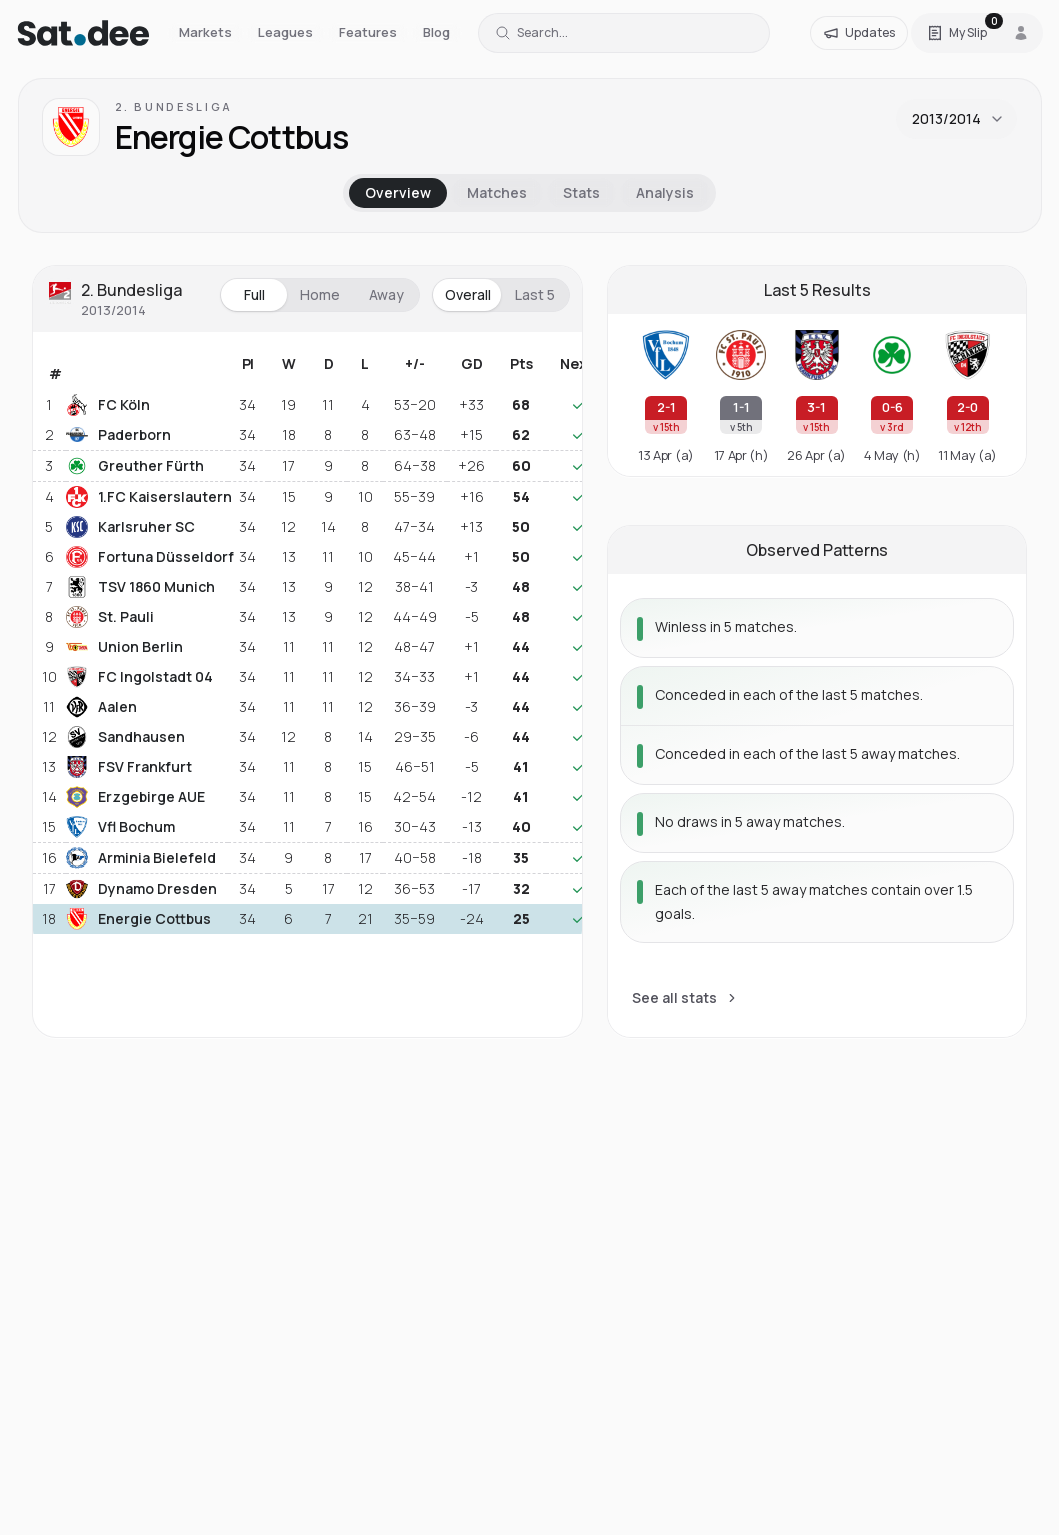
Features (368, 32)
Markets (205, 32)
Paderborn (118, 435)
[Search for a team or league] (624, 33)
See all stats (685, 997)
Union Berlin (124, 647)
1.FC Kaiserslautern (145, 497)
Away (386, 294)
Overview (398, 192)
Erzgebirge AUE (135, 797)
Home (320, 294)
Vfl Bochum (120, 827)
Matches (497, 192)
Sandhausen (125, 737)
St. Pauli (110, 617)
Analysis (665, 192)
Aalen (101, 707)
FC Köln (108, 405)
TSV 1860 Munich (140, 587)
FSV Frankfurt (129, 767)
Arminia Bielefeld (141, 858)
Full (254, 294)
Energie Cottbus (138, 919)
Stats (581, 192)
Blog (436, 32)
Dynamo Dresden (141, 889)
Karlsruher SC (130, 527)
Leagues (285, 32)
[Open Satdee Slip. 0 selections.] (957, 33)
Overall (468, 294)
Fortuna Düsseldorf (145, 557)
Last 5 (535, 294)
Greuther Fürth (135, 466)
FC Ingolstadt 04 (139, 677)
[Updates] (859, 33)
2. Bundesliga (174, 106)
